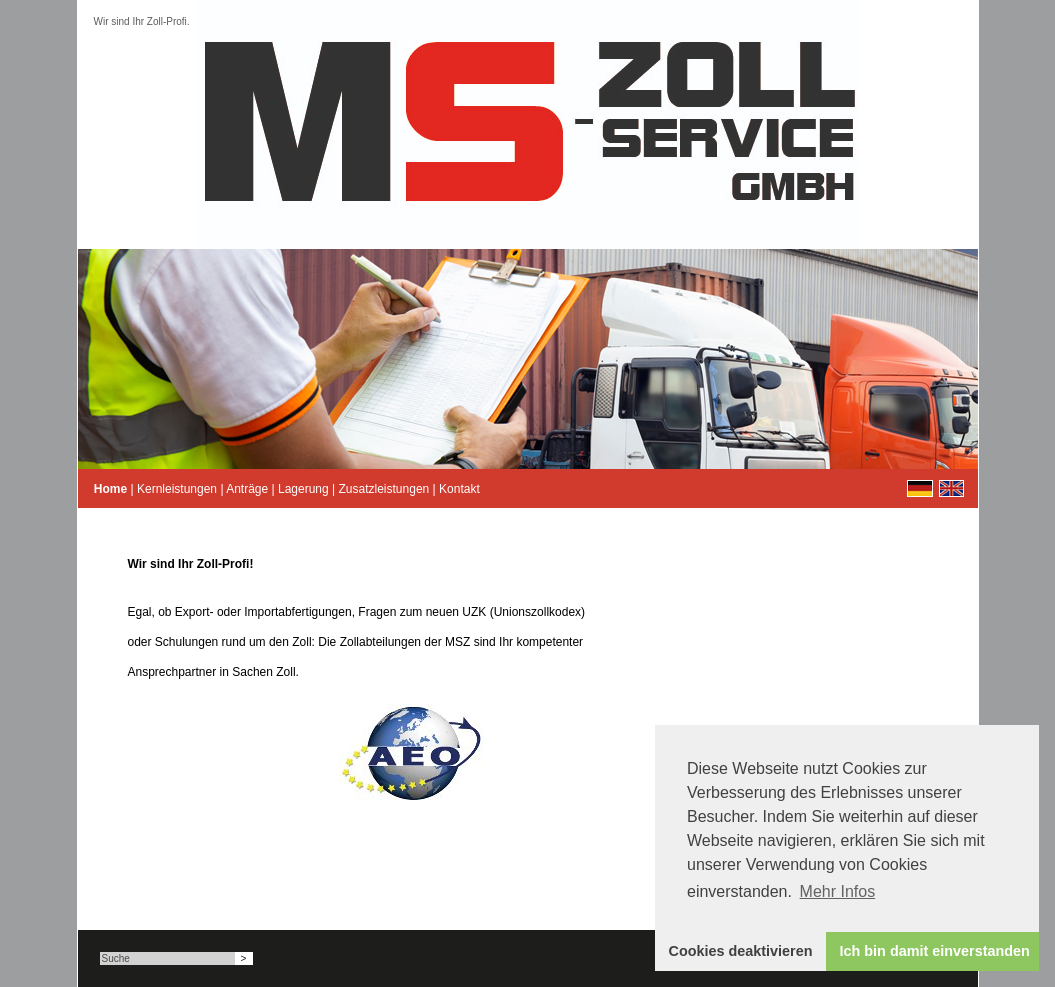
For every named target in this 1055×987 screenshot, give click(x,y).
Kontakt (459, 489)
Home (110, 489)
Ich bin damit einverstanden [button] (935, 951)
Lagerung (303, 489)
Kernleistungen (177, 489)
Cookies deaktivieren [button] (741, 951)
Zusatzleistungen (384, 489)
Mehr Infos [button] (838, 891)
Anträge (247, 489)
